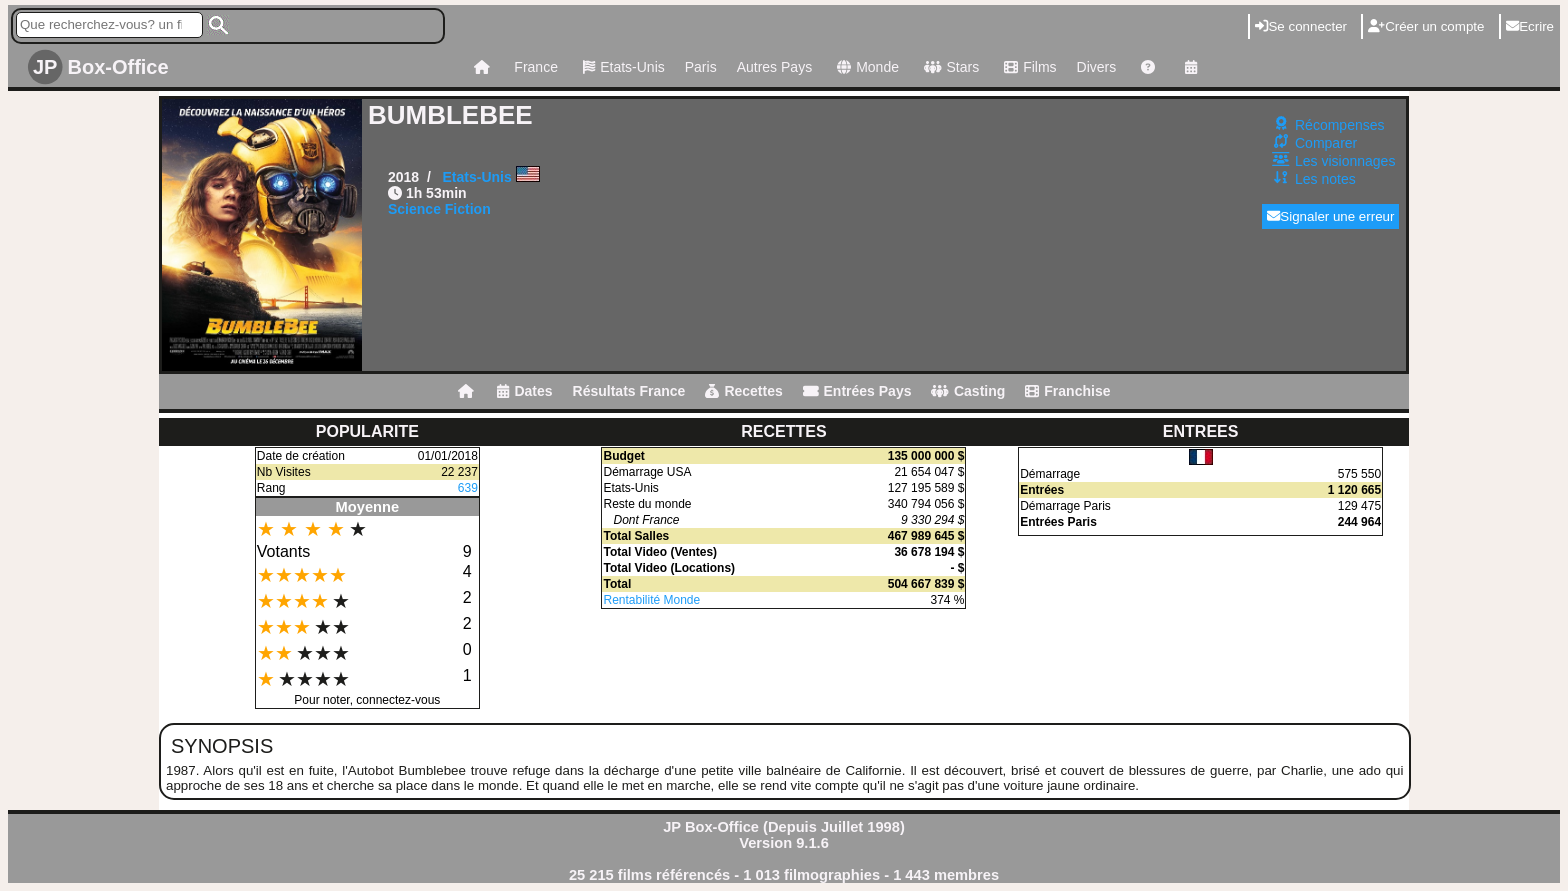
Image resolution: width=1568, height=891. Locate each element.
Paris (701, 67)
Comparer (1326, 143)
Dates (524, 391)
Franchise (1067, 391)
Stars (949, 67)
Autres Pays (774, 67)
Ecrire (1530, 26)
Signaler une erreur (1330, 216)
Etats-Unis (621, 67)
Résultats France (629, 391)
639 (468, 488)
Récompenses (1340, 125)
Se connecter (1301, 26)
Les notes (1325, 179)
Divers (1097, 67)
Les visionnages (1345, 161)
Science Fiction (439, 209)
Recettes (743, 391)
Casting (968, 391)
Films (1027, 67)
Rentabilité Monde (651, 600)
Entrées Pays (857, 391)
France (536, 67)
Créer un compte (1426, 26)
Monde (865, 67)
